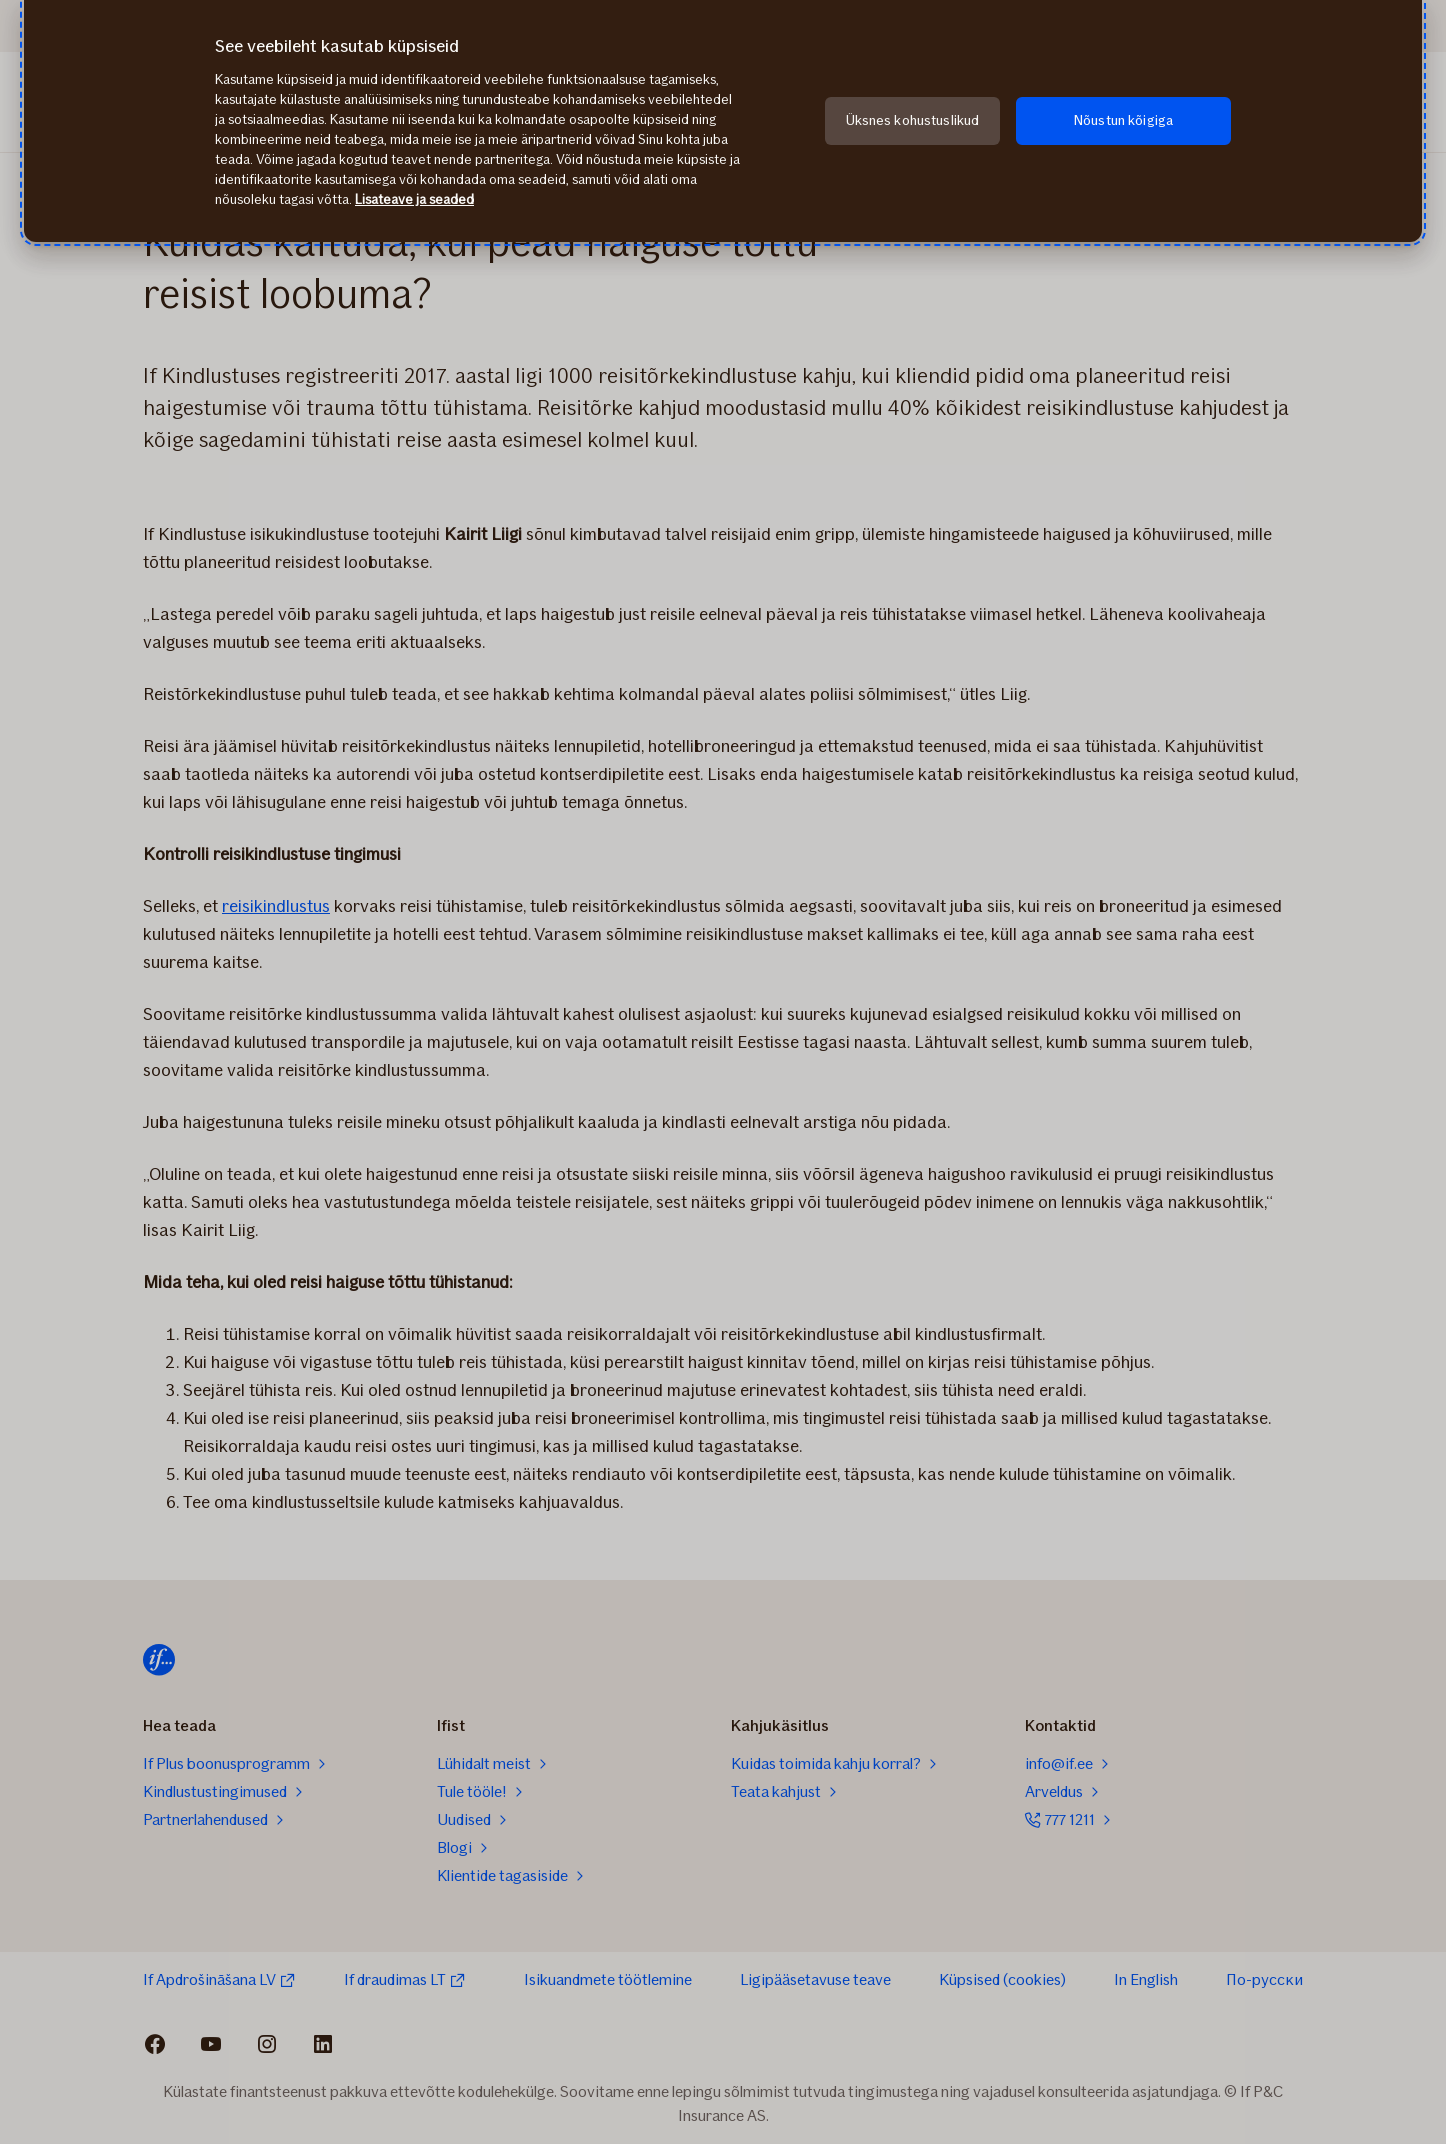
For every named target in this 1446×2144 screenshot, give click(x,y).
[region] (723, 121)
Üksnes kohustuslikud (913, 120)
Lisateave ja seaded (414, 199)
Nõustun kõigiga (1123, 120)
